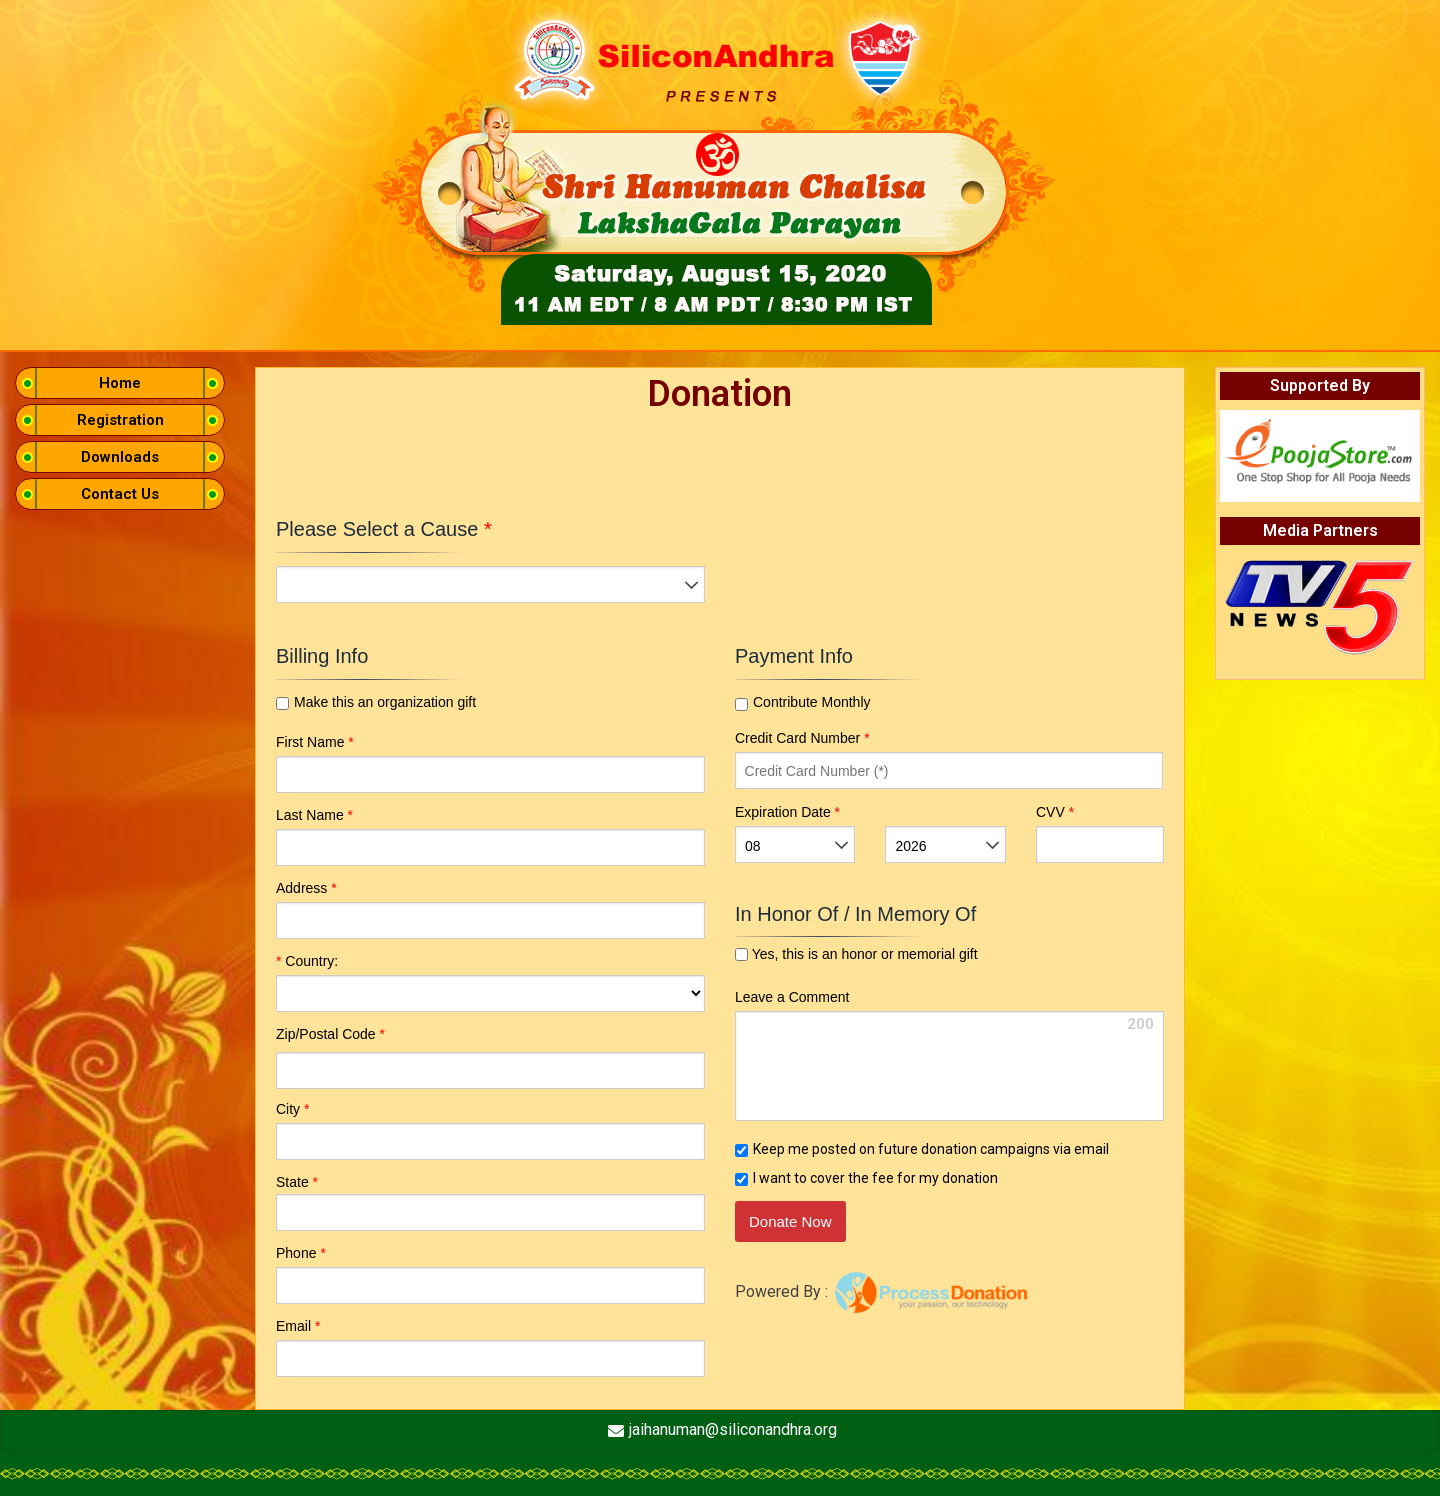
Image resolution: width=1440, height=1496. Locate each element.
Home (120, 383)
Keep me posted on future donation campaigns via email (931, 1149)
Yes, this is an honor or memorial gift (863, 954)
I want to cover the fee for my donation (875, 1178)
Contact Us (120, 494)
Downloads (120, 457)
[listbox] (490, 584)
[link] (983, 1224)
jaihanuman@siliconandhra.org (733, 1429)
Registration (120, 420)
